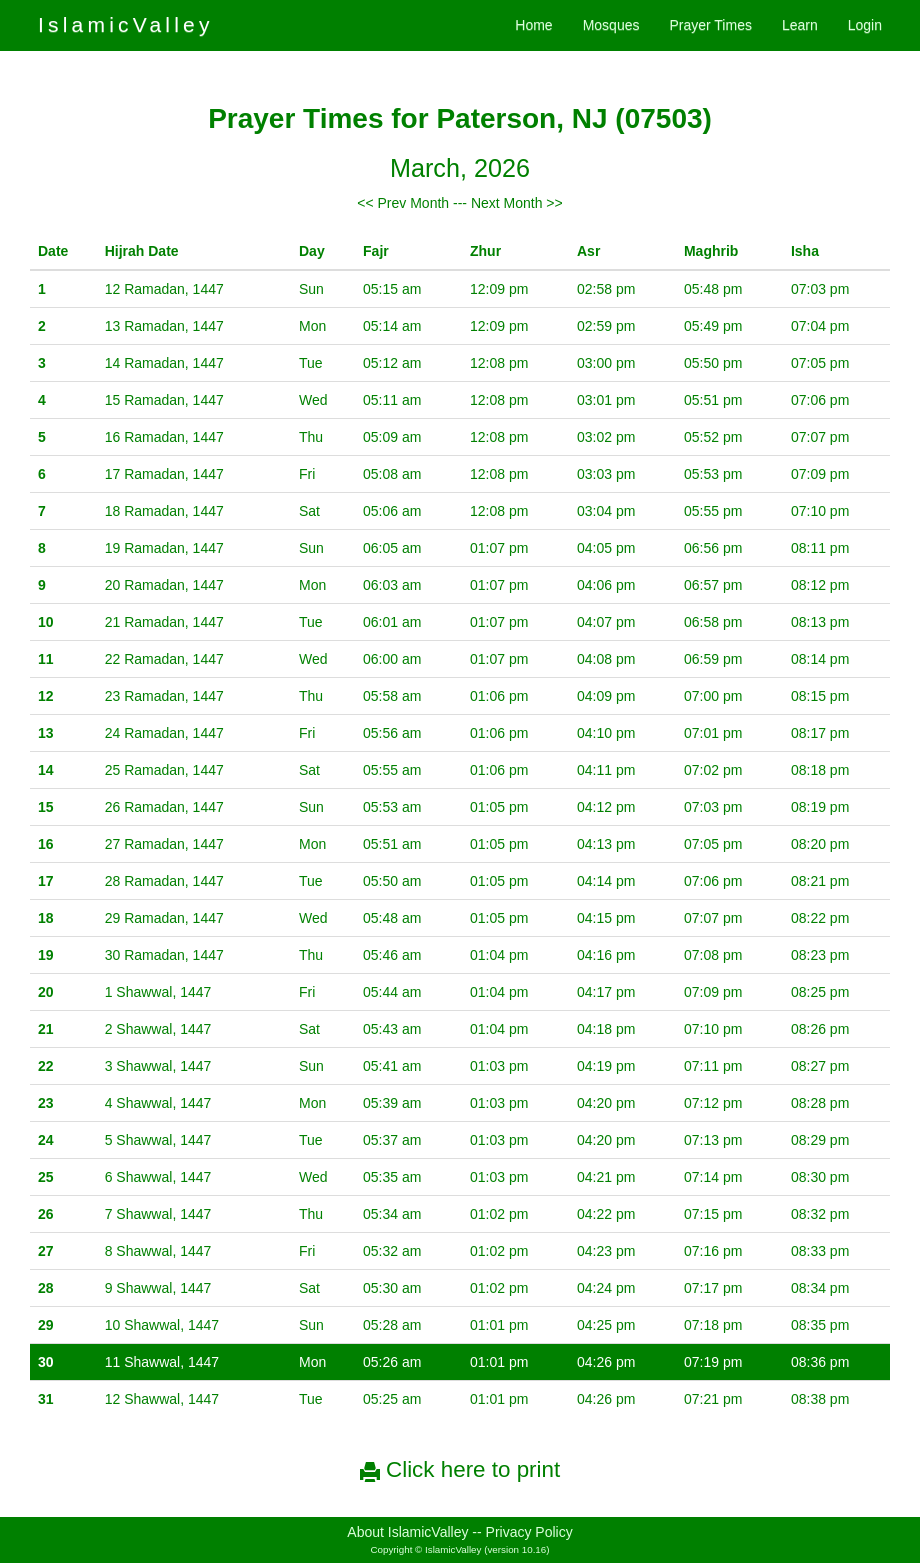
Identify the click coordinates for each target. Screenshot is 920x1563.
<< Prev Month (403, 203)
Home (533, 25)
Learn (800, 25)
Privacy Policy (529, 1532)
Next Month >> (517, 203)
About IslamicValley (407, 1532)
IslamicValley (126, 24)
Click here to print (460, 1469)
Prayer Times (710, 25)
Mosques (611, 25)
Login (865, 25)
